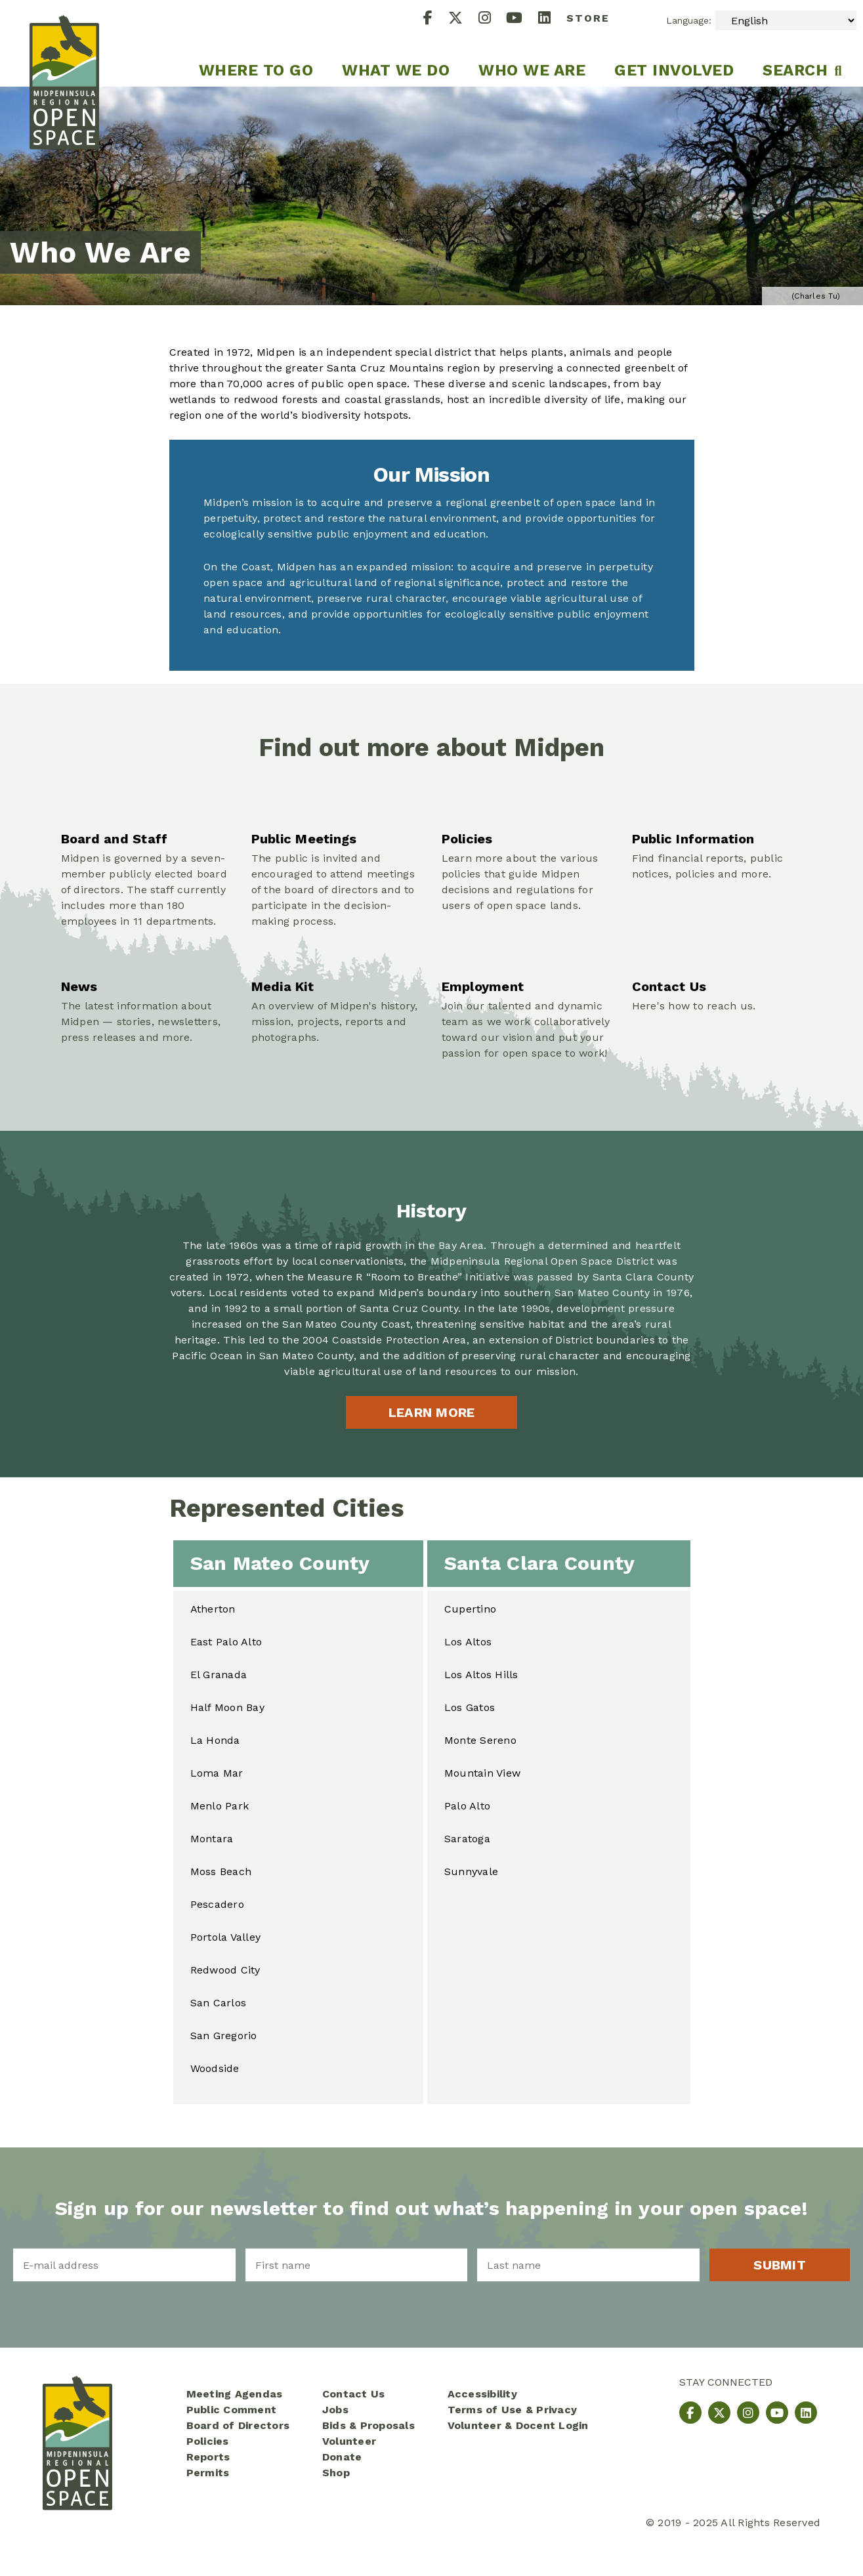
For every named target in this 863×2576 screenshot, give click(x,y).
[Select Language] (785, 20)
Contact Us (353, 2394)
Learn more (432, 1412)
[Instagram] (492, 19)
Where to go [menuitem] (256, 70)
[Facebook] (435, 19)
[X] (463, 19)
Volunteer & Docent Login (518, 2425)
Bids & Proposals (368, 2425)
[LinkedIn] (552, 19)
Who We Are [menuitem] (531, 70)
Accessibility (482, 2394)
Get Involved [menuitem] (674, 70)
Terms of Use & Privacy (513, 2409)
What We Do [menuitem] (396, 70)
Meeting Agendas (234, 2394)
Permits (208, 2472)
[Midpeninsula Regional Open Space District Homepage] (64, 43)
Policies (207, 2441)
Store (588, 18)
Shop (336, 2472)
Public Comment (231, 2409)
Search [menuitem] (795, 70)
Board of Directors (238, 2425)
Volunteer (349, 2441)
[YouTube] (522, 19)
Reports (208, 2457)
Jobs (335, 2409)
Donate (342, 2457)
